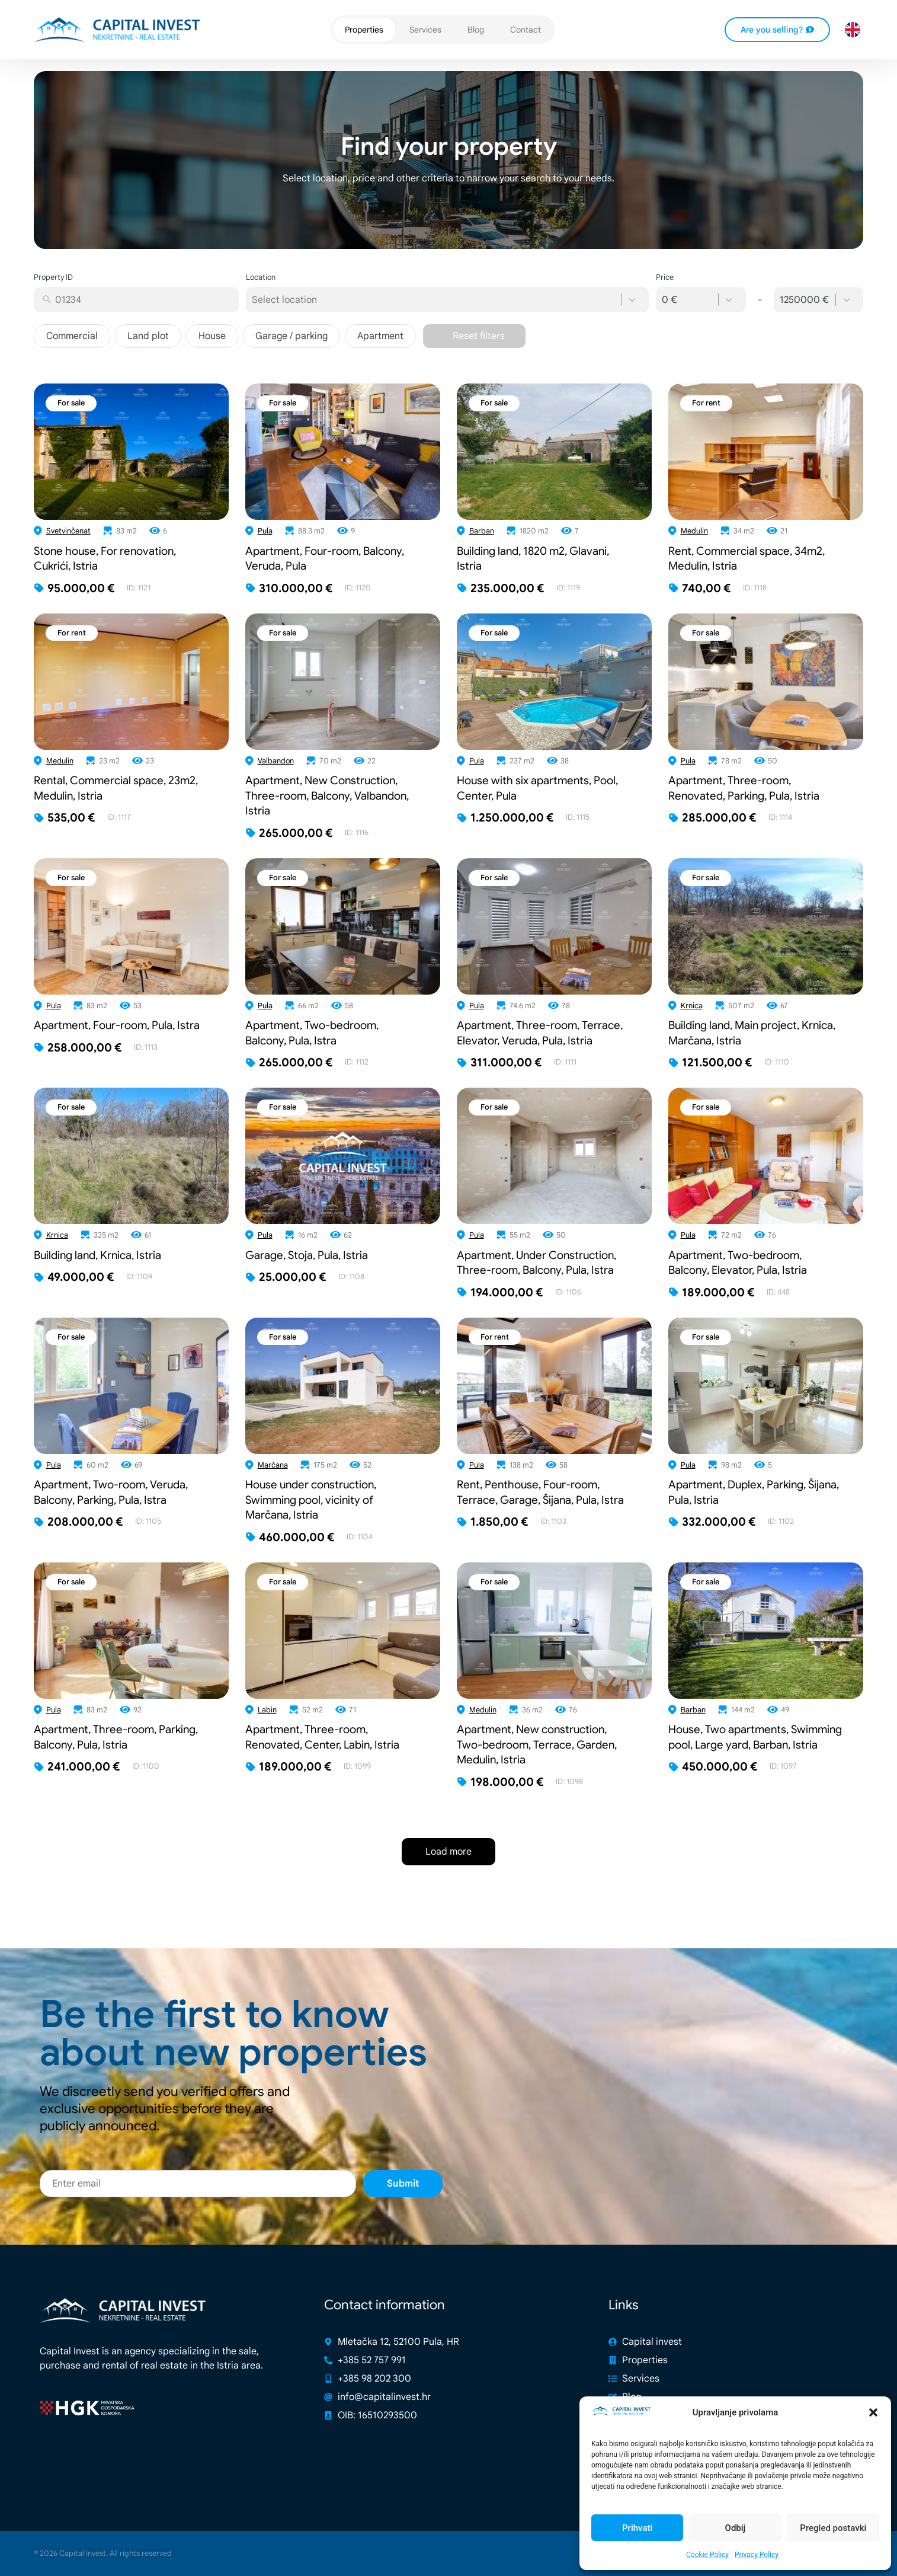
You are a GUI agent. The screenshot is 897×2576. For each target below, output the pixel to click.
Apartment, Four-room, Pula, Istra (117, 1025)
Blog (475, 29)
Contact (525, 29)
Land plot (148, 336)
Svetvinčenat (68, 531)
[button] (873, 2412)
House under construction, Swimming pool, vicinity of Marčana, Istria (310, 1500)
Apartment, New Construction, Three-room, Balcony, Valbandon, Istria (327, 795)
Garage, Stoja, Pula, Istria (306, 1255)
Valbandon (276, 761)
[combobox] (144, 299)
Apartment (380, 336)
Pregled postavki (833, 2528)
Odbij (735, 2528)
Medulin (694, 531)
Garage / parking (291, 336)
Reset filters (479, 336)
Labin (267, 1710)
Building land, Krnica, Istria (97, 1255)
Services (425, 29)
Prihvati (637, 2528)
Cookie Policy (707, 2555)
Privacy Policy (757, 2555)
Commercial (72, 336)
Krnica (692, 1006)
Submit (403, 2210)
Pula (265, 531)
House (212, 336)
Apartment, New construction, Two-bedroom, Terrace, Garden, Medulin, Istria (537, 1744)
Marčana (273, 1465)
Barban (481, 531)
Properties (364, 29)
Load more (448, 1852)
